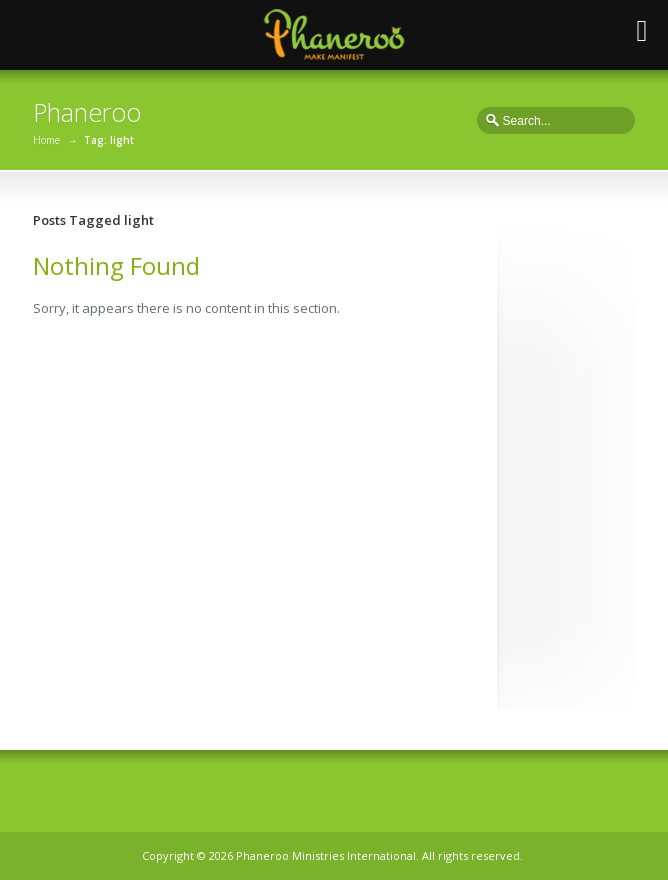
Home (46, 140)
